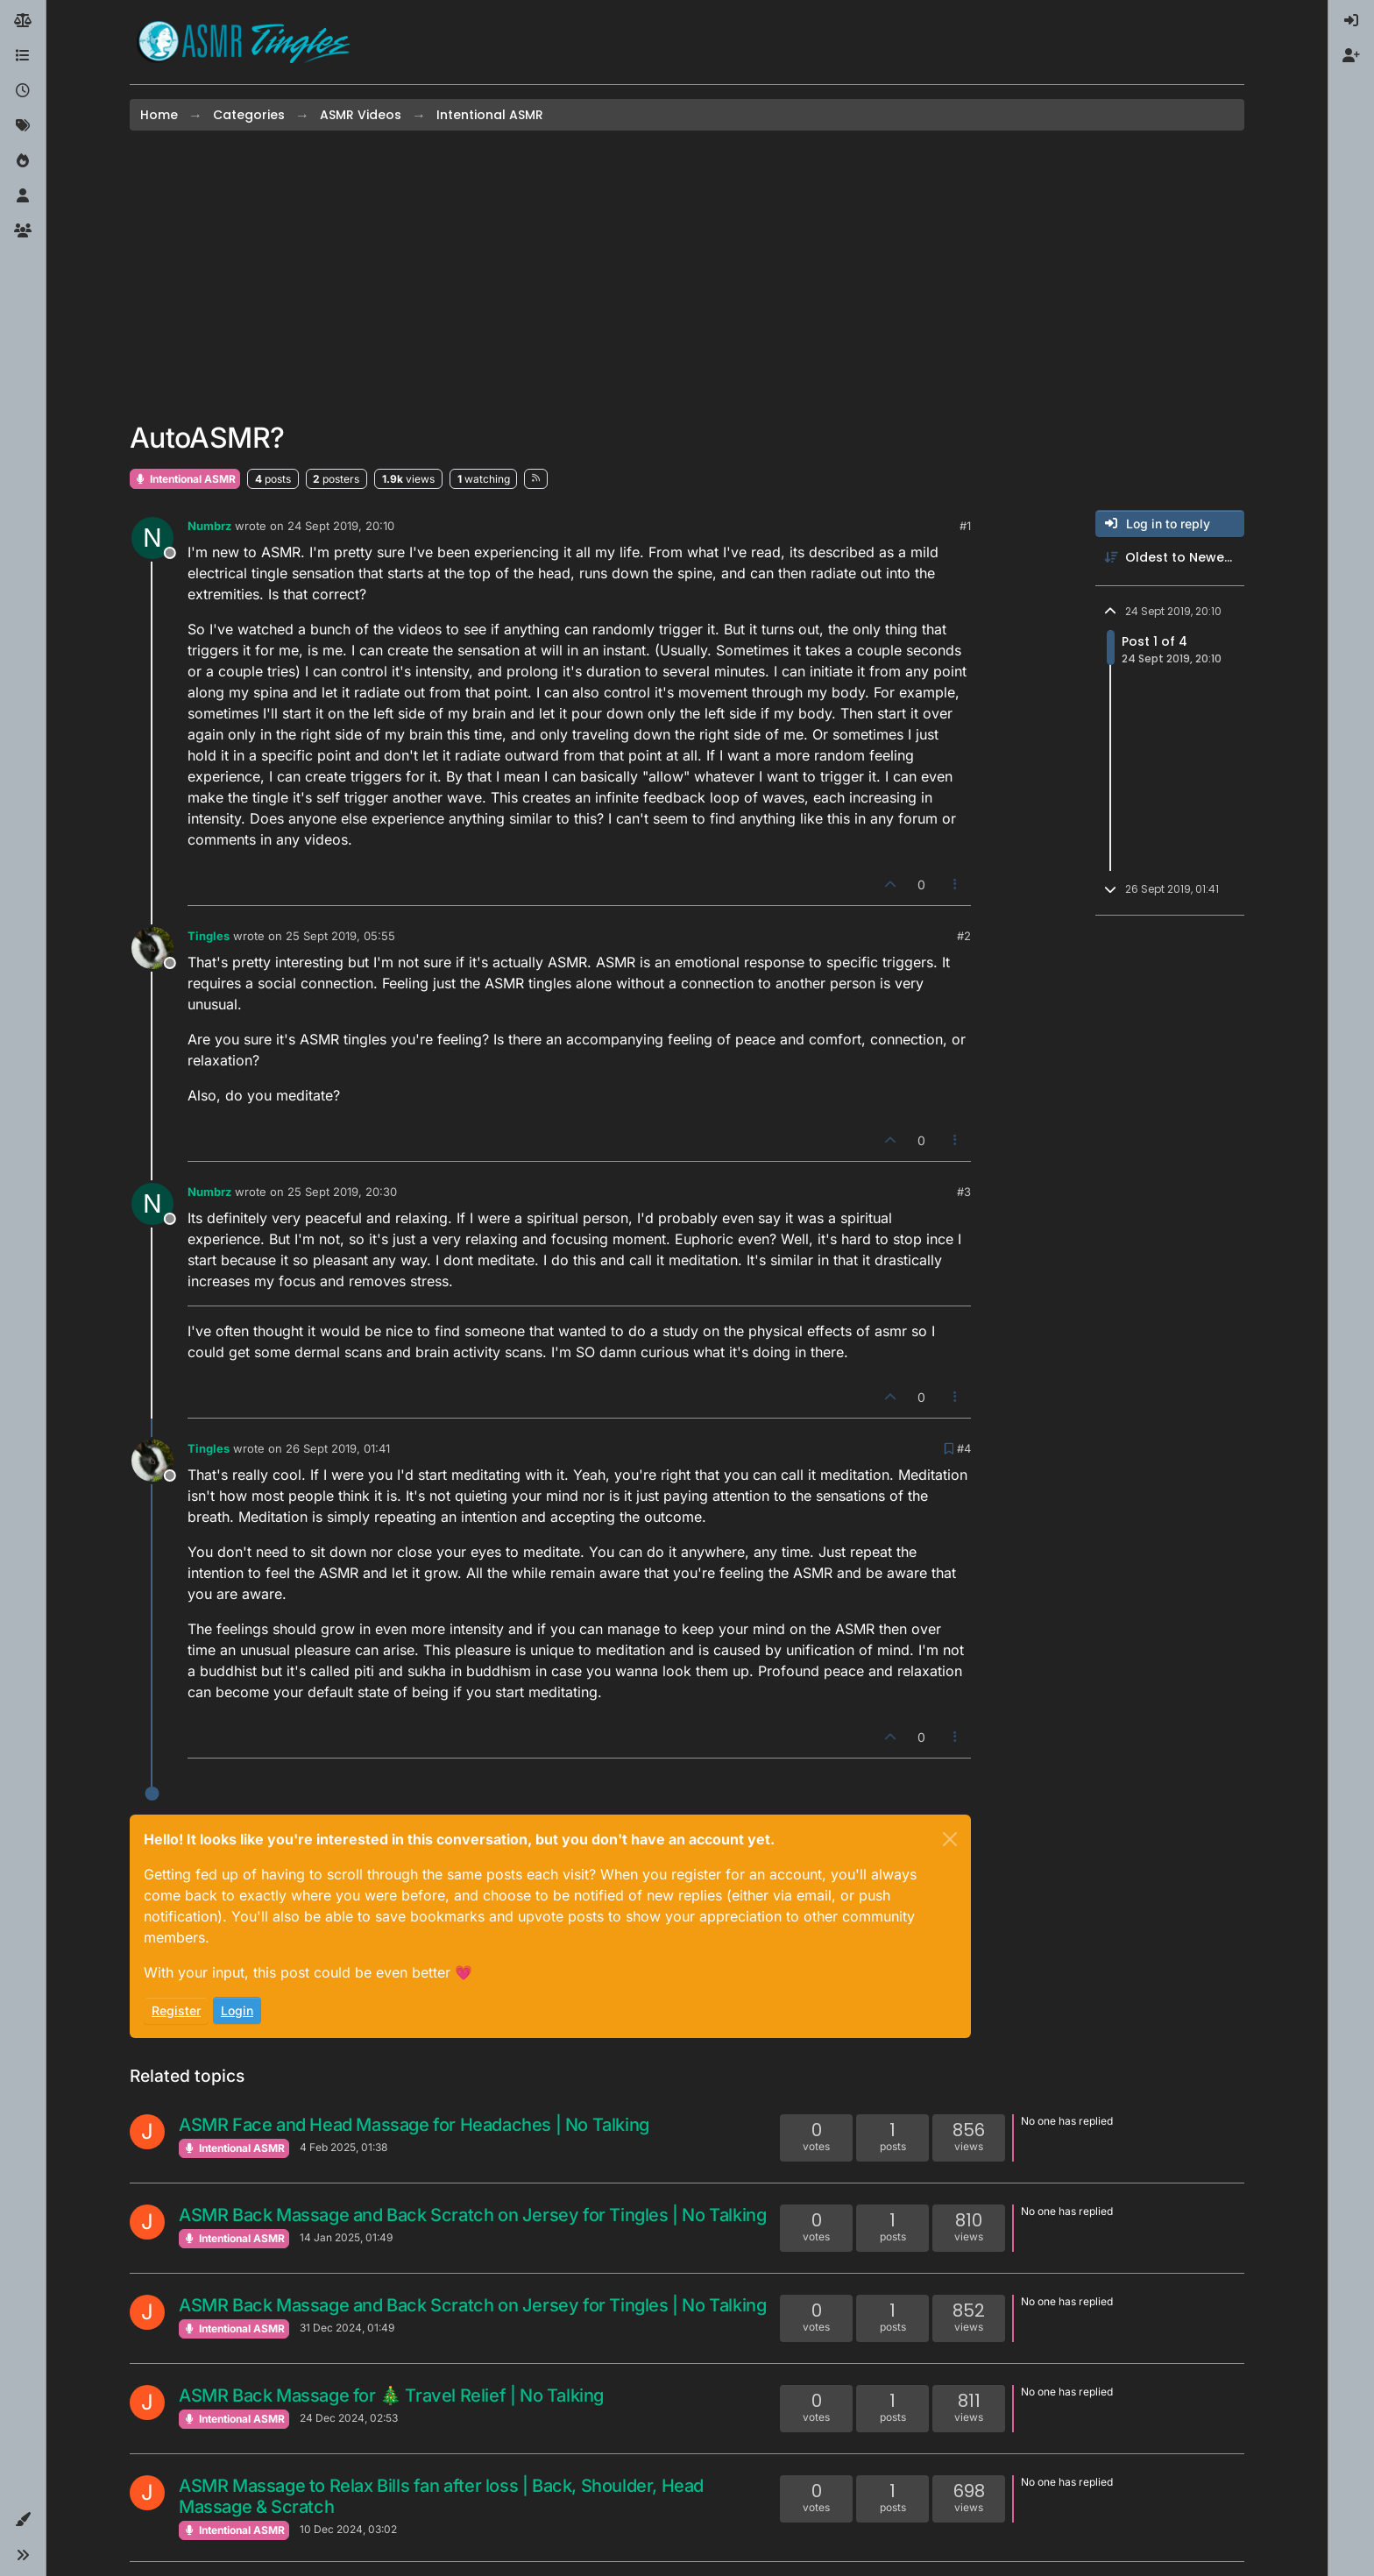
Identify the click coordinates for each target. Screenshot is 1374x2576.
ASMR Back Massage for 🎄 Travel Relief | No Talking (391, 2395)
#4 (964, 1448)
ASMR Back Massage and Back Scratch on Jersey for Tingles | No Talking (472, 2215)
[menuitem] (1351, 21)
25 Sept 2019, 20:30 (342, 1192)
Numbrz (209, 526)
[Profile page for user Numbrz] (152, 538)
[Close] (950, 1839)
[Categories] (23, 56)
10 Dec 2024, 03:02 (348, 2529)
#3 (964, 1192)
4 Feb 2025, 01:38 (343, 2147)
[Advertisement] (687, 276)
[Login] (1351, 21)
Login (237, 2010)
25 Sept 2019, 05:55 (340, 936)
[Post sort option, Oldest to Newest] (1169, 557)
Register (176, 2010)
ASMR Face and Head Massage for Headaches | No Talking (414, 2124)
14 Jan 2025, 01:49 (346, 2237)
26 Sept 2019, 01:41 (338, 1448)
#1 (965, 526)
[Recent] (23, 91)
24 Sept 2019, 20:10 (340, 526)
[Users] (23, 196)
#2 (964, 936)
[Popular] (23, 161)
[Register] (1351, 56)
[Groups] (23, 231)
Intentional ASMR (185, 478)
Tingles (209, 936)
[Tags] (23, 126)
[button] (23, 2520)
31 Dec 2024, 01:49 (347, 2327)
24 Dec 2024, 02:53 (349, 2417)
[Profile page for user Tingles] (152, 948)
